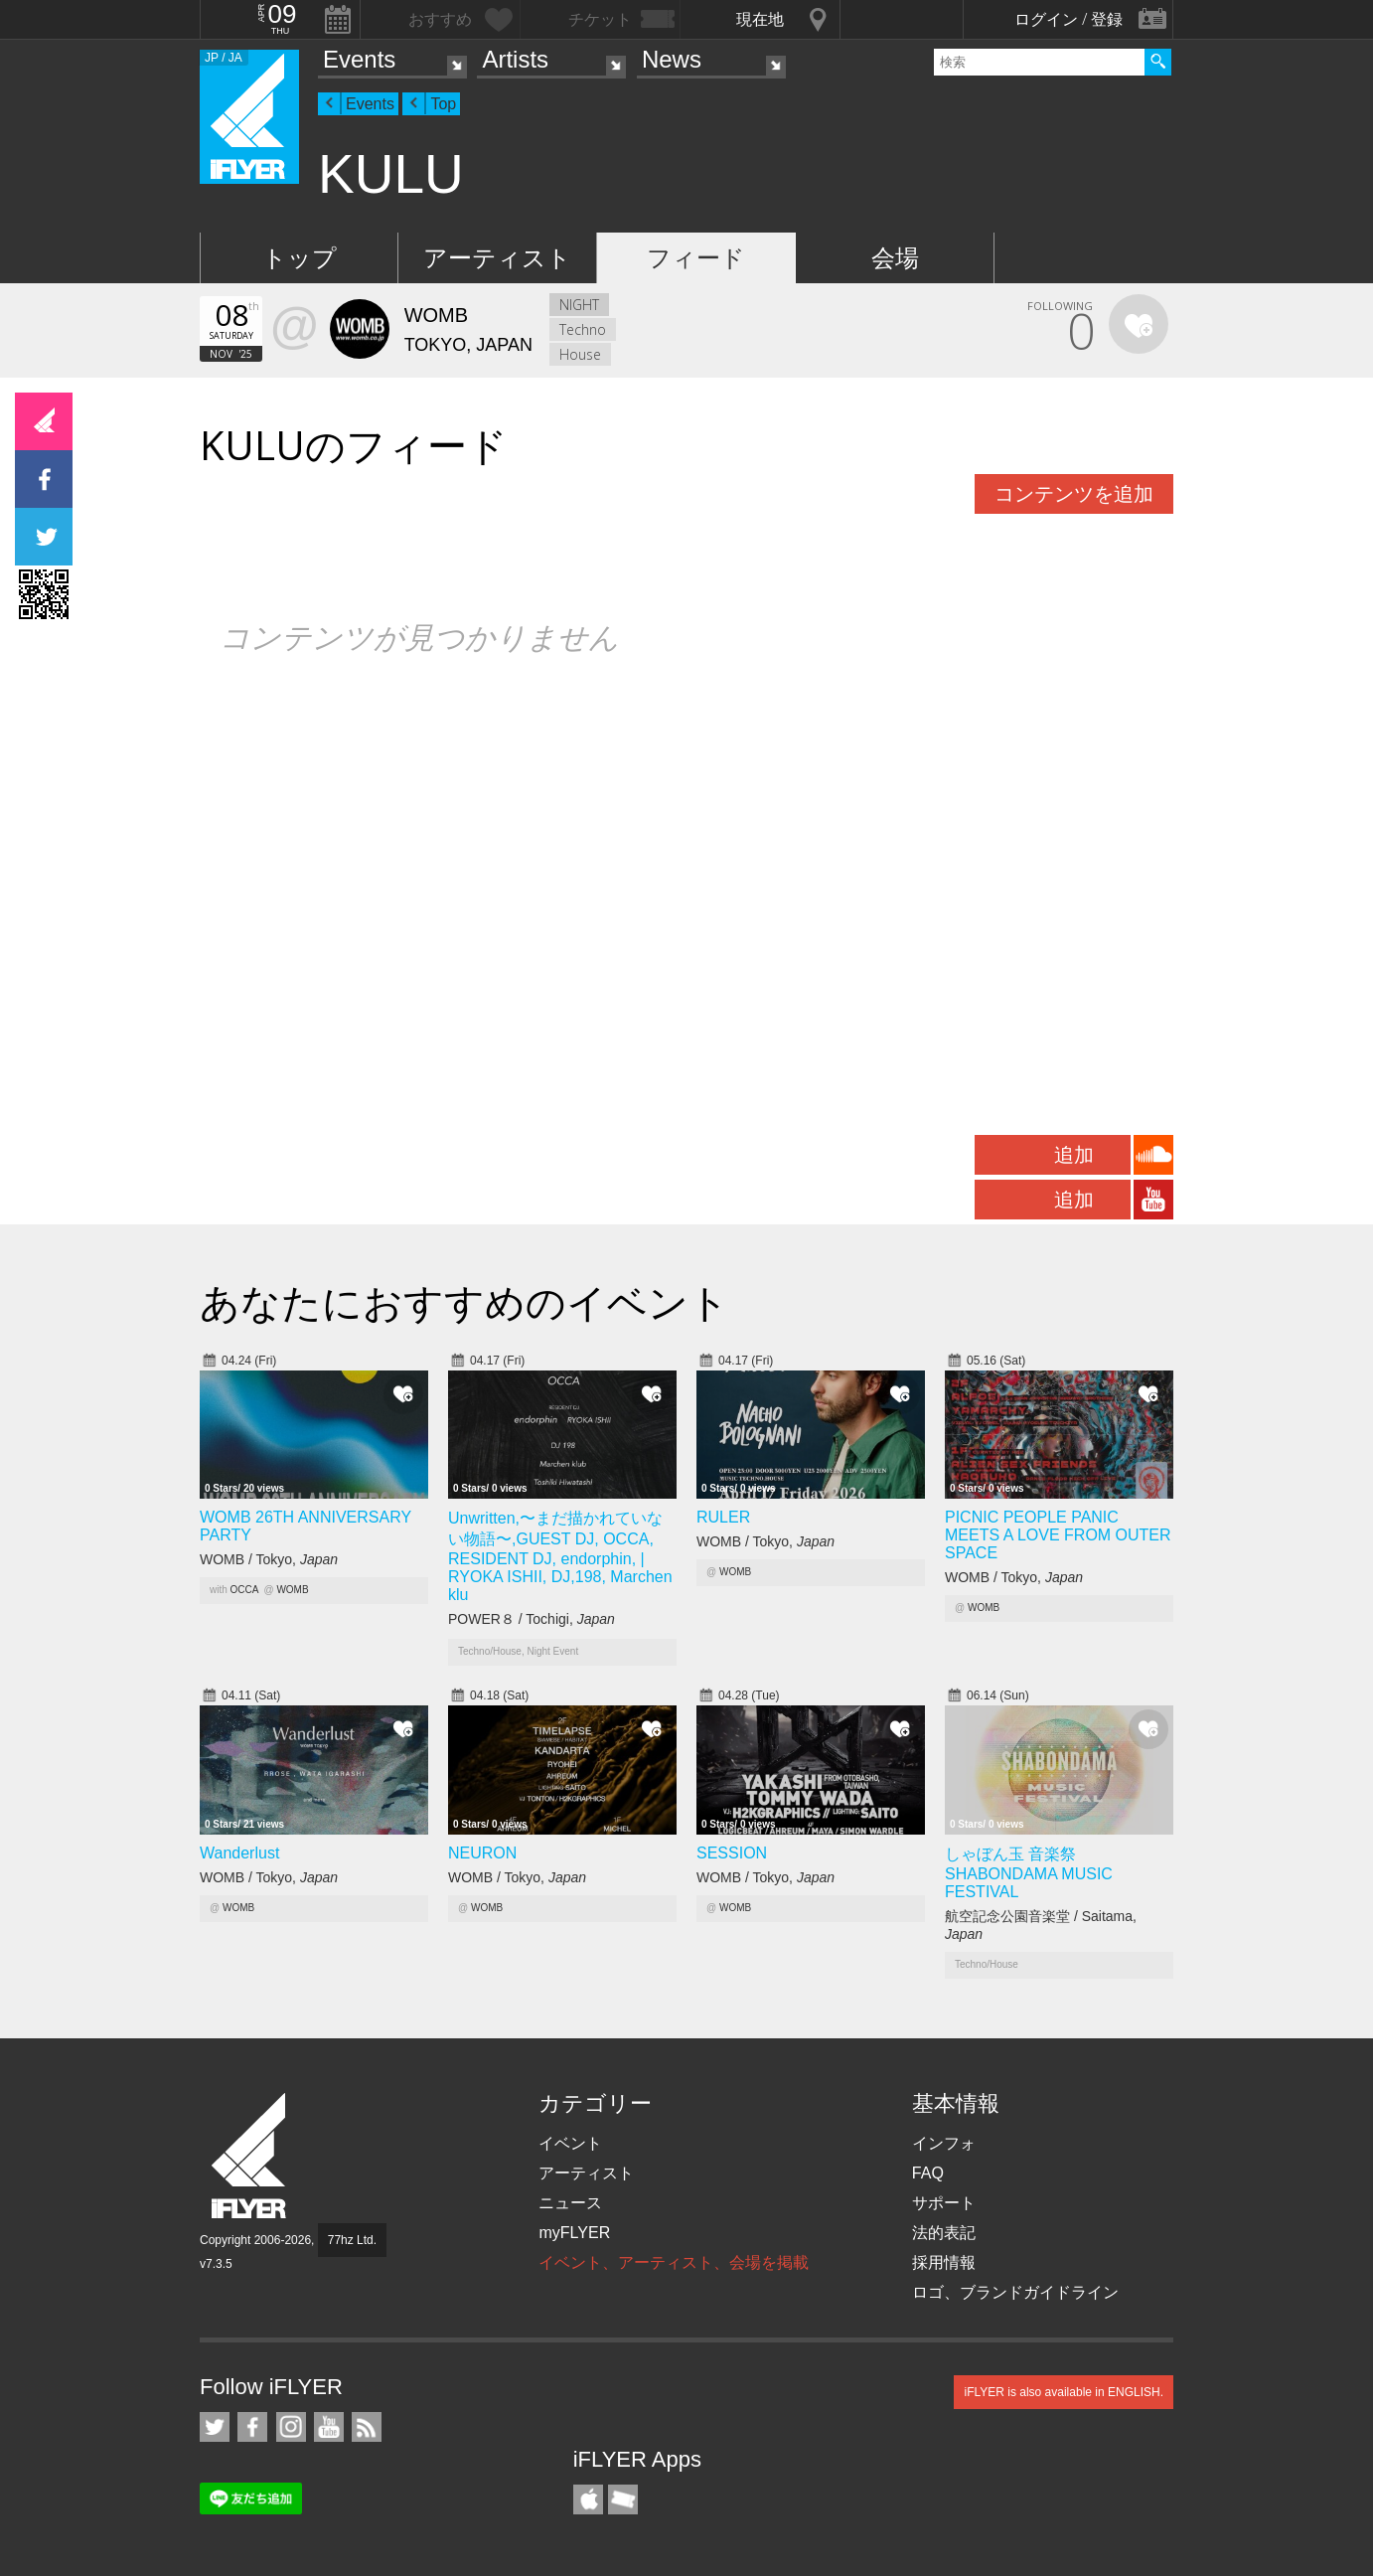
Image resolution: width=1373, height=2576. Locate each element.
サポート (944, 2202)
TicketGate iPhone (623, 2499)
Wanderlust (239, 1853)
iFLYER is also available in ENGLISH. (1063, 2392)
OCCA (244, 1589)
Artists (515, 59)
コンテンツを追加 (1073, 494)
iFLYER (250, 2156)
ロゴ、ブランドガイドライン (1015, 2292)
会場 (895, 257)
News (671, 59)
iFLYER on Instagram (291, 2427)
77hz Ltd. (352, 2240)
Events (359, 59)
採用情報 (944, 2262)
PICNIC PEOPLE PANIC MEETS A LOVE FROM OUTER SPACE (1058, 1535)
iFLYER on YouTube (329, 2427)
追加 (1074, 1155)
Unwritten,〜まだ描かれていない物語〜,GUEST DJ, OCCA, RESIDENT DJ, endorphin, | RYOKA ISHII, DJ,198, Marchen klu (560, 1556)
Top (443, 103)
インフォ (944, 2143)
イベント (570, 2143)
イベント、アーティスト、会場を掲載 (673, 2262)
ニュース (570, 2202)
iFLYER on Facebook (252, 2427)
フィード (696, 257)
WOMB (292, 1589)
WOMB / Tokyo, (269, 1559)
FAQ (928, 2173)
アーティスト (497, 257)
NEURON (482, 1853)
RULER (723, 1517)
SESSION (731, 1853)
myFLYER (574, 2232)
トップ (299, 257)
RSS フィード (366, 2427)
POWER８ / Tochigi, (531, 1619)
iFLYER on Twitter (214, 2427)
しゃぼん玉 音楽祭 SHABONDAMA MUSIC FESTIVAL (1029, 1873)
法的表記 (944, 2232)
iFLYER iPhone (588, 2499)
